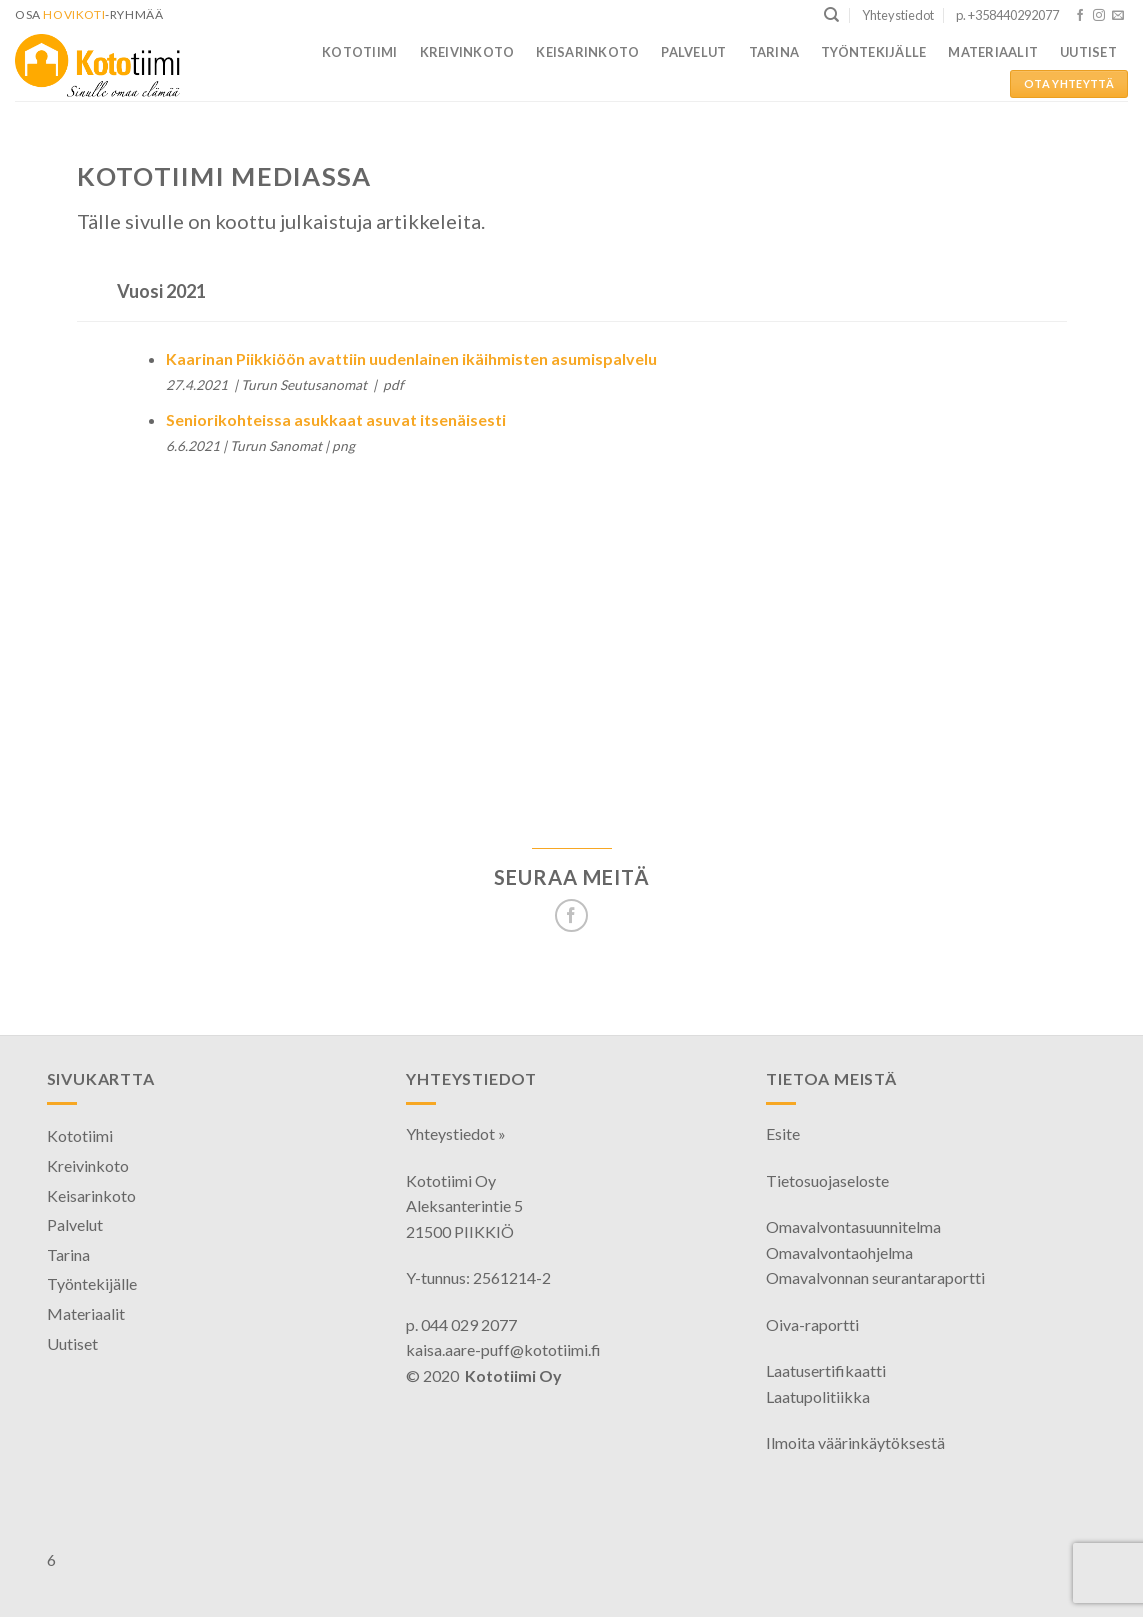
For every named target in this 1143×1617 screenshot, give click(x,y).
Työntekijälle (873, 52)
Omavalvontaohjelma (839, 1252)
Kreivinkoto (467, 52)
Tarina (774, 52)
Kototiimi (359, 52)
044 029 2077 (469, 1324)
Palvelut (693, 52)
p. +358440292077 (1007, 15)
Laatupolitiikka (818, 1396)
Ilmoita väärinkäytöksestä (855, 1442)
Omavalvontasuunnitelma (853, 1226)
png (343, 446)
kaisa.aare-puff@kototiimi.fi (503, 1349)
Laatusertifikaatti (826, 1370)
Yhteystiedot (898, 15)
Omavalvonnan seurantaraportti (875, 1277)
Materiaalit (993, 52)
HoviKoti (74, 14)
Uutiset (1088, 52)
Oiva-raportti (812, 1324)
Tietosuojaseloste (827, 1180)
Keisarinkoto (587, 52)
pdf (393, 385)
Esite (783, 1133)
